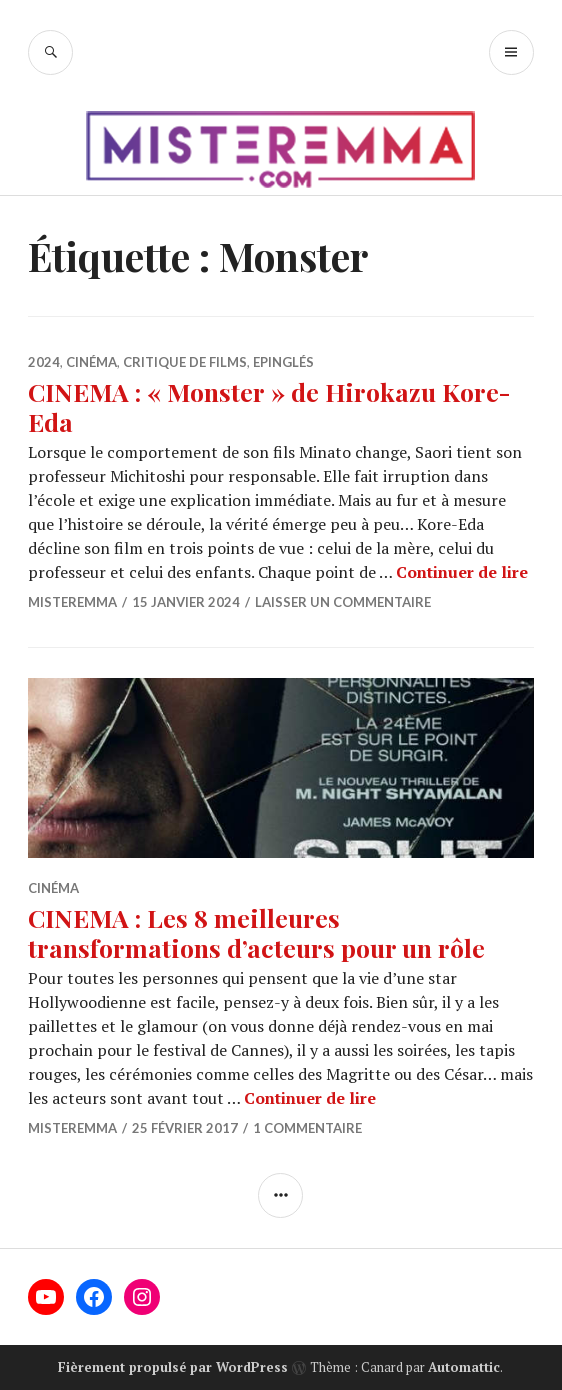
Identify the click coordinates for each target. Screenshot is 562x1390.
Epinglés (283, 362)
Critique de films (185, 362)
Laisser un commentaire (343, 602)
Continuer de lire (462, 572)
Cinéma (91, 362)
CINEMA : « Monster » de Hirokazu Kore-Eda (269, 406)
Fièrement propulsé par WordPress (173, 1367)
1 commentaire (307, 1128)
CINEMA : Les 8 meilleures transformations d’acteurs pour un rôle (256, 932)
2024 (44, 362)
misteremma (72, 602)
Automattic (464, 1367)
